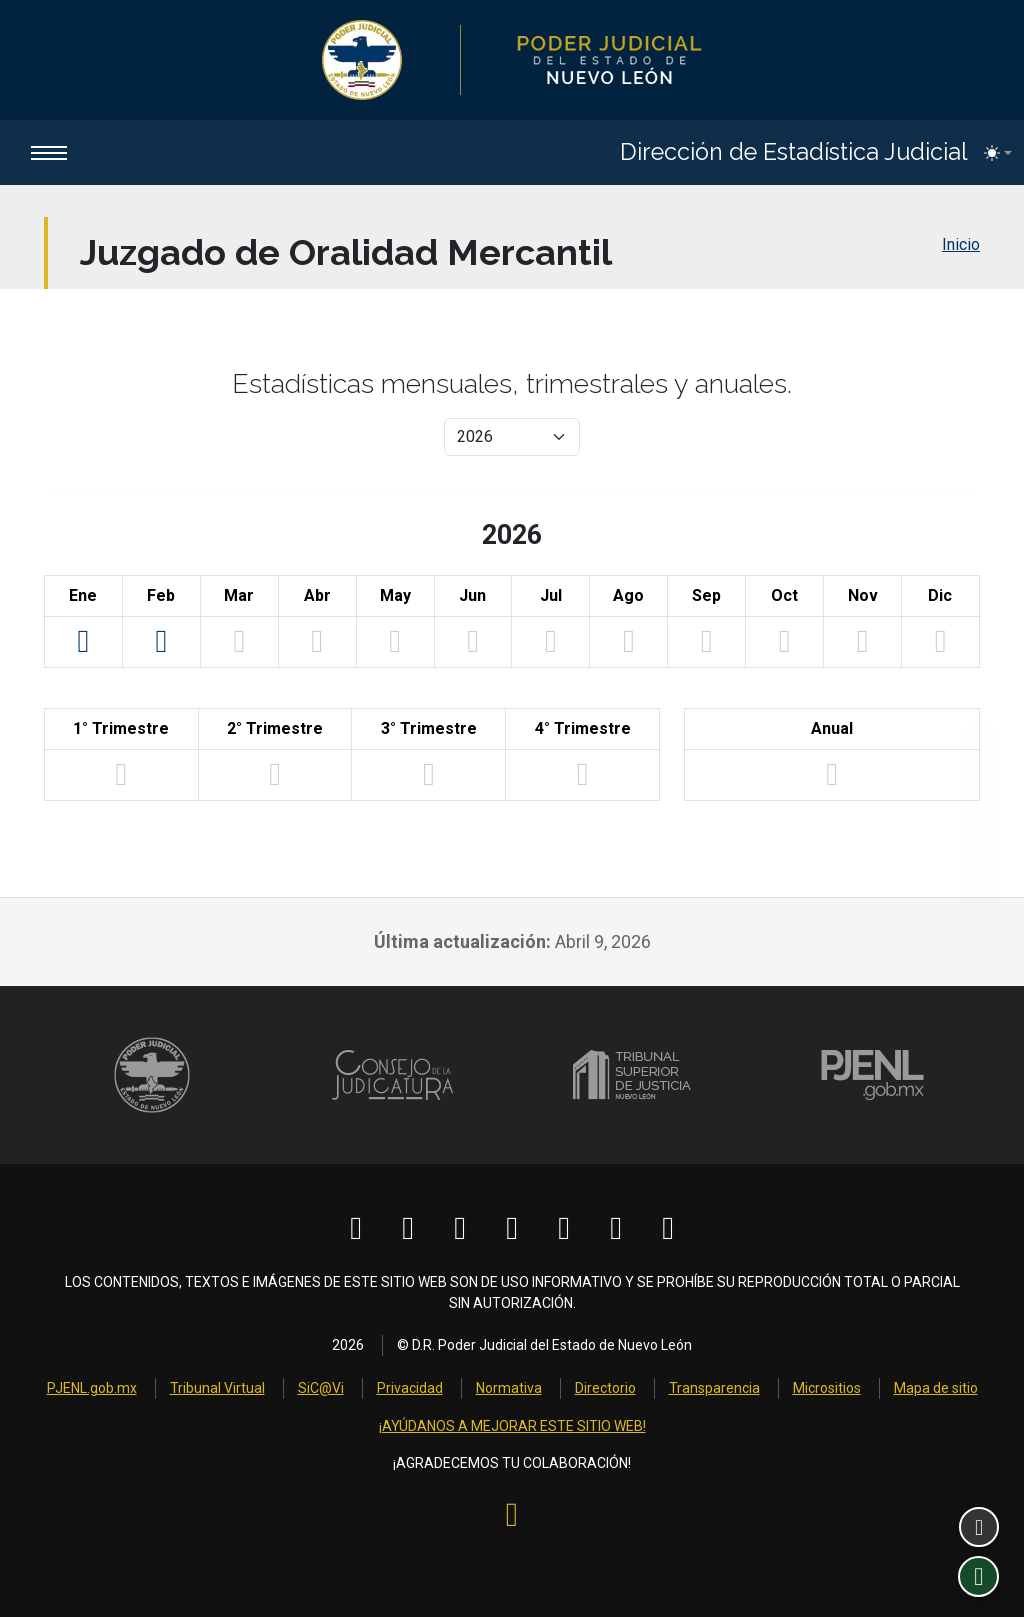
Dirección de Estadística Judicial (791, 152)
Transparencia (714, 1391)
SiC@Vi (321, 1391)
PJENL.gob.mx (92, 1391)
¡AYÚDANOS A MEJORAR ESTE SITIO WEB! (512, 1429)
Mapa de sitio (936, 1391)
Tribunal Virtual (217, 1391)
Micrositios (827, 1391)
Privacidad (410, 1391)
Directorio (605, 1391)
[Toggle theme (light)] (998, 153)
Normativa (509, 1391)
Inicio (961, 245)
